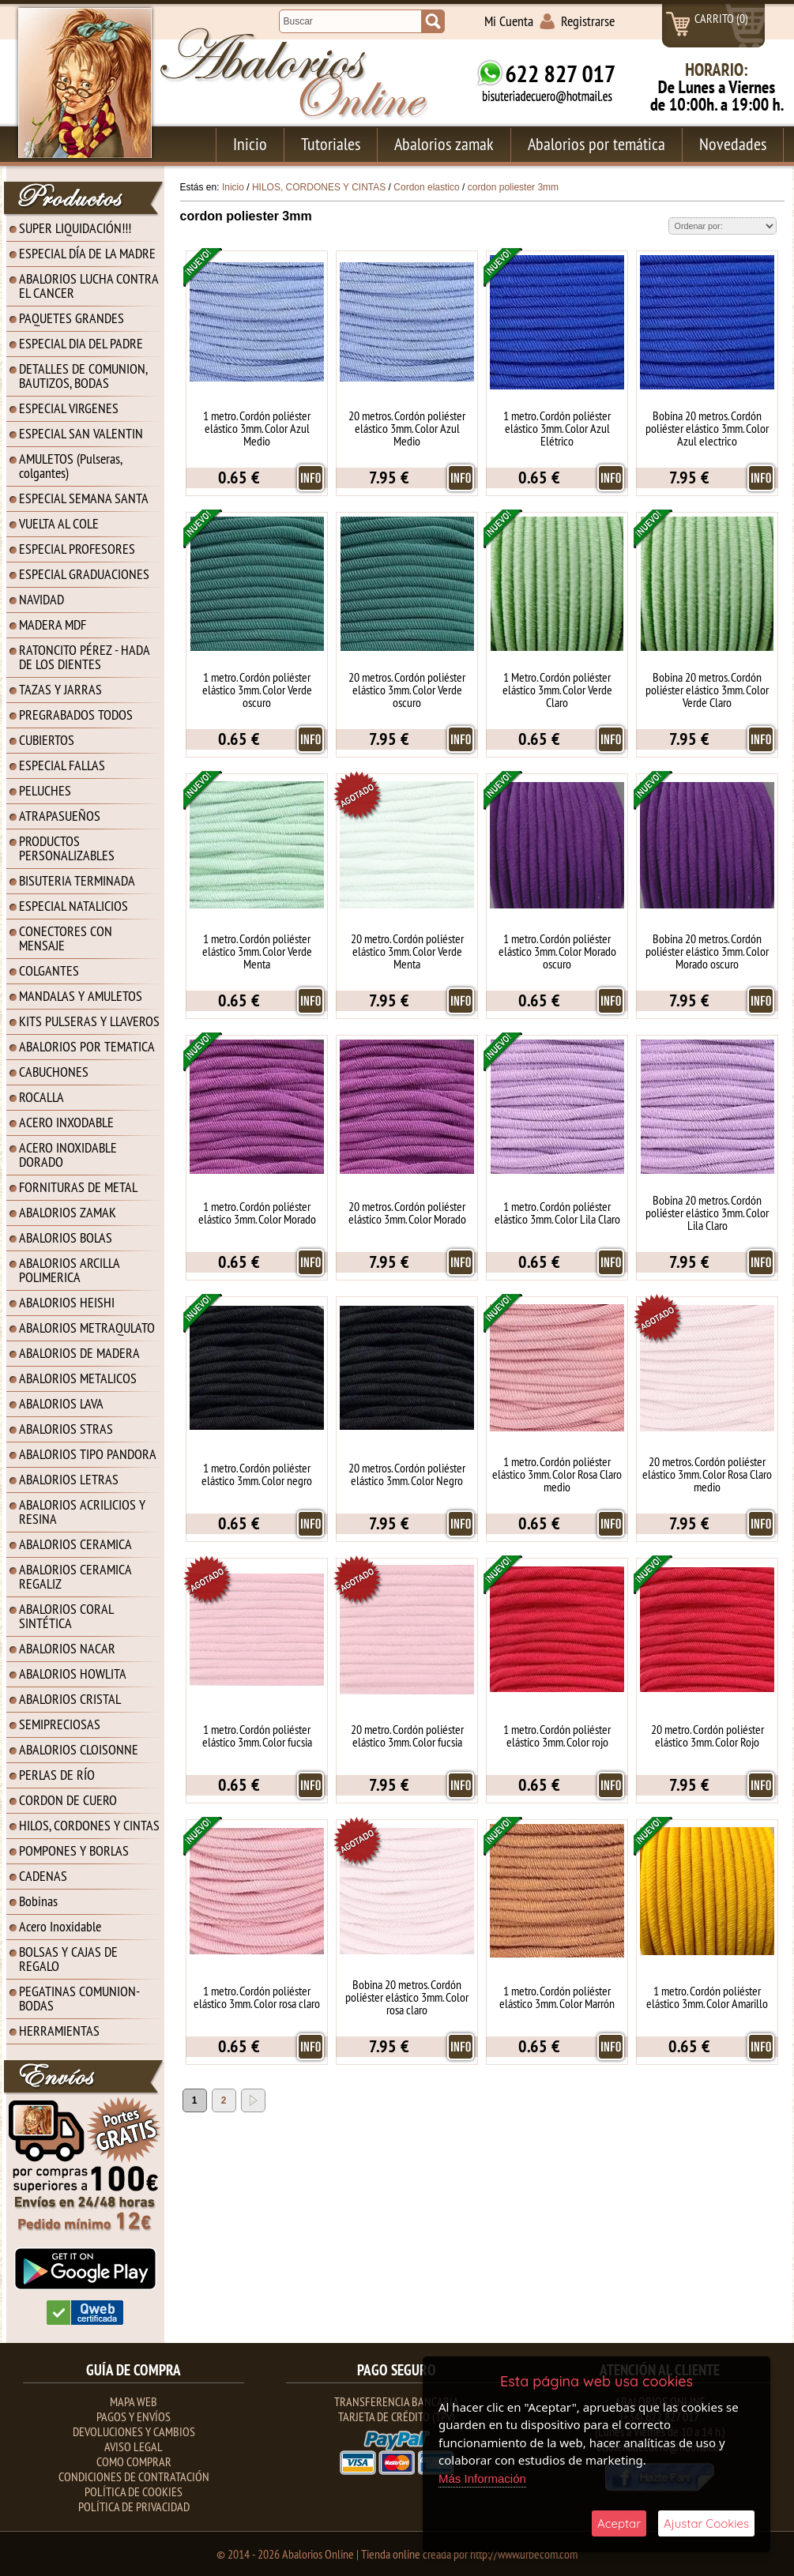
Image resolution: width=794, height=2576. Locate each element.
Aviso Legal (133, 2446)
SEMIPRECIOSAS (59, 1724)
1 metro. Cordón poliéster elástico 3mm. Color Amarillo (707, 1997)
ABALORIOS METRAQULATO (87, 1327)
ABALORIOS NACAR (67, 1648)
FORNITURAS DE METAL (78, 1187)
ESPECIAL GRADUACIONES (84, 574)
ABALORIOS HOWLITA (72, 1673)
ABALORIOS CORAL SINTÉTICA (66, 1616)
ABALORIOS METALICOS (78, 1378)
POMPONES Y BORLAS (74, 1850)
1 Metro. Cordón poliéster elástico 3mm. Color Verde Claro (557, 689)
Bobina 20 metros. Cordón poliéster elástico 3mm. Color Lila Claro (707, 1212)
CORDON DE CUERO (68, 1800)
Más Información (482, 2478)
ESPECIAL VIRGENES (69, 408)
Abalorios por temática (596, 144)
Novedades (732, 144)
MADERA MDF (52, 624)
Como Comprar (133, 2461)
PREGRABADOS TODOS (76, 714)
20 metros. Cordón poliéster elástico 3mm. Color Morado (407, 1212)
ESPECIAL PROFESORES (77, 549)
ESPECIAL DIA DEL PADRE (81, 343)
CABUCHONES (53, 1071)
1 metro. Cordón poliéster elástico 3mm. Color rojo (557, 1735)
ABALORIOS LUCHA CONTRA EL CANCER (89, 285)
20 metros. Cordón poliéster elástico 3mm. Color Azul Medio (406, 428)
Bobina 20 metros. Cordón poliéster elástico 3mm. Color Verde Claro (707, 689)
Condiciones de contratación (133, 2476)
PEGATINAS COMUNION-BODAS (79, 1998)
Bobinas (38, 1901)
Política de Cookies (134, 2491)
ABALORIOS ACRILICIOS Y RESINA (82, 1511)
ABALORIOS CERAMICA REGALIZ (75, 1576)
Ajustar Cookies (706, 2523)
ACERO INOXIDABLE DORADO (68, 1154)
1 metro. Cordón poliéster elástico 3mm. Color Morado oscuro (557, 951)
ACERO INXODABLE (66, 1122)
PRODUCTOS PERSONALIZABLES (67, 848)
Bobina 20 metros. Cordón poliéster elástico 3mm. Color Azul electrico (707, 428)
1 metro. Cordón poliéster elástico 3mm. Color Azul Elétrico (557, 428)
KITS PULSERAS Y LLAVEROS (89, 1021)
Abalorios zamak (444, 144)
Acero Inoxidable (60, 1926)
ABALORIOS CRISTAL (70, 1699)
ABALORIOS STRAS (66, 1429)
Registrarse (588, 21)
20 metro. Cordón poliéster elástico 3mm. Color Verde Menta (407, 951)
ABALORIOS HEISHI (67, 1302)
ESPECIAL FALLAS (62, 765)
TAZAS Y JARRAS (60, 689)
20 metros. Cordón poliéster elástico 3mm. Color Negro (406, 1474)
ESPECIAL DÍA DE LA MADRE (87, 253)
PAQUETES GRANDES (71, 318)
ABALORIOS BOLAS (65, 1237)
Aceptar (619, 2523)
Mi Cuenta (508, 21)
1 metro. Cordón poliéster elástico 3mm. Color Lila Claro (557, 1212)
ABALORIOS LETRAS (69, 1479)
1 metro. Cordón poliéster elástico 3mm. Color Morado (257, 1212)
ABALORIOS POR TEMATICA (87, 1046)
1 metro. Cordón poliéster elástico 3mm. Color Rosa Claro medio (557, 1474)
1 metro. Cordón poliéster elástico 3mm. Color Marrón (557, 1997)
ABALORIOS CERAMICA (75, 1544)
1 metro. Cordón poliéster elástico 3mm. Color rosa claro (257, 1997)
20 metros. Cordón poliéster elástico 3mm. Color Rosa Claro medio (707, 1474)
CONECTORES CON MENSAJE (65, 938)
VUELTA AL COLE (59, 523)
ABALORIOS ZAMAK (67, 1212)
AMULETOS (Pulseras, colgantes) (70, 465)
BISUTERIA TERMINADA (77, 880)
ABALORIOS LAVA (61, 1403)
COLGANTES (49, 970)
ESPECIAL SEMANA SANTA (84, 498)
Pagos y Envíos (133, 2416)
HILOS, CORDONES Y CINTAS (89, 1825)
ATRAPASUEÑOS (59, 816)
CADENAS (43, 1876)
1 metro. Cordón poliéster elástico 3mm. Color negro (256, 1474)
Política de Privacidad (134, 2506)
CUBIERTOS (46, 740)
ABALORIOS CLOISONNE (78, 1749)
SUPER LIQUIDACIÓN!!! (75, 228)
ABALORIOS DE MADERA (79, 1353)
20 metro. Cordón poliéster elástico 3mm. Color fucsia (407, 1735)
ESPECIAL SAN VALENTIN (81, 433)
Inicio (250, 144)
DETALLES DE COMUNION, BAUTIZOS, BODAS (83, 375)
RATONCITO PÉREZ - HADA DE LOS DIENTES (84, 657)
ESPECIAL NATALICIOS (73, 906)
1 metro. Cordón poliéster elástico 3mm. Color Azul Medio (256, 428)
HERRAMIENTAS (59, 2030)
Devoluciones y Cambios (134, 2431)
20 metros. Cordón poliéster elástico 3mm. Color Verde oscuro (406, 689)
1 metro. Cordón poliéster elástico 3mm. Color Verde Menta (257, 951)
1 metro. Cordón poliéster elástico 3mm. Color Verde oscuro (257, 689)
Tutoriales (330, 144)
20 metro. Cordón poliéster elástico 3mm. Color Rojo (707, 1735)
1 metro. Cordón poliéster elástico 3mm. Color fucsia (257, 1735)
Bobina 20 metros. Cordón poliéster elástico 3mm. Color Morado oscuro (707, 951)
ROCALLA (41, 1097)
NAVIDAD (41, 599)
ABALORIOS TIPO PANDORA (87, 1454)
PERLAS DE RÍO (57, 1775)
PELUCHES (45, 790)
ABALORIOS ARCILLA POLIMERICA (69, 1270)
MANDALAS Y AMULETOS (80, 996)
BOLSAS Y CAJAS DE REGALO (68, 1958)
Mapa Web (133, 2401)
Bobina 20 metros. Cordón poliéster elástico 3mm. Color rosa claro (406, 1997)
